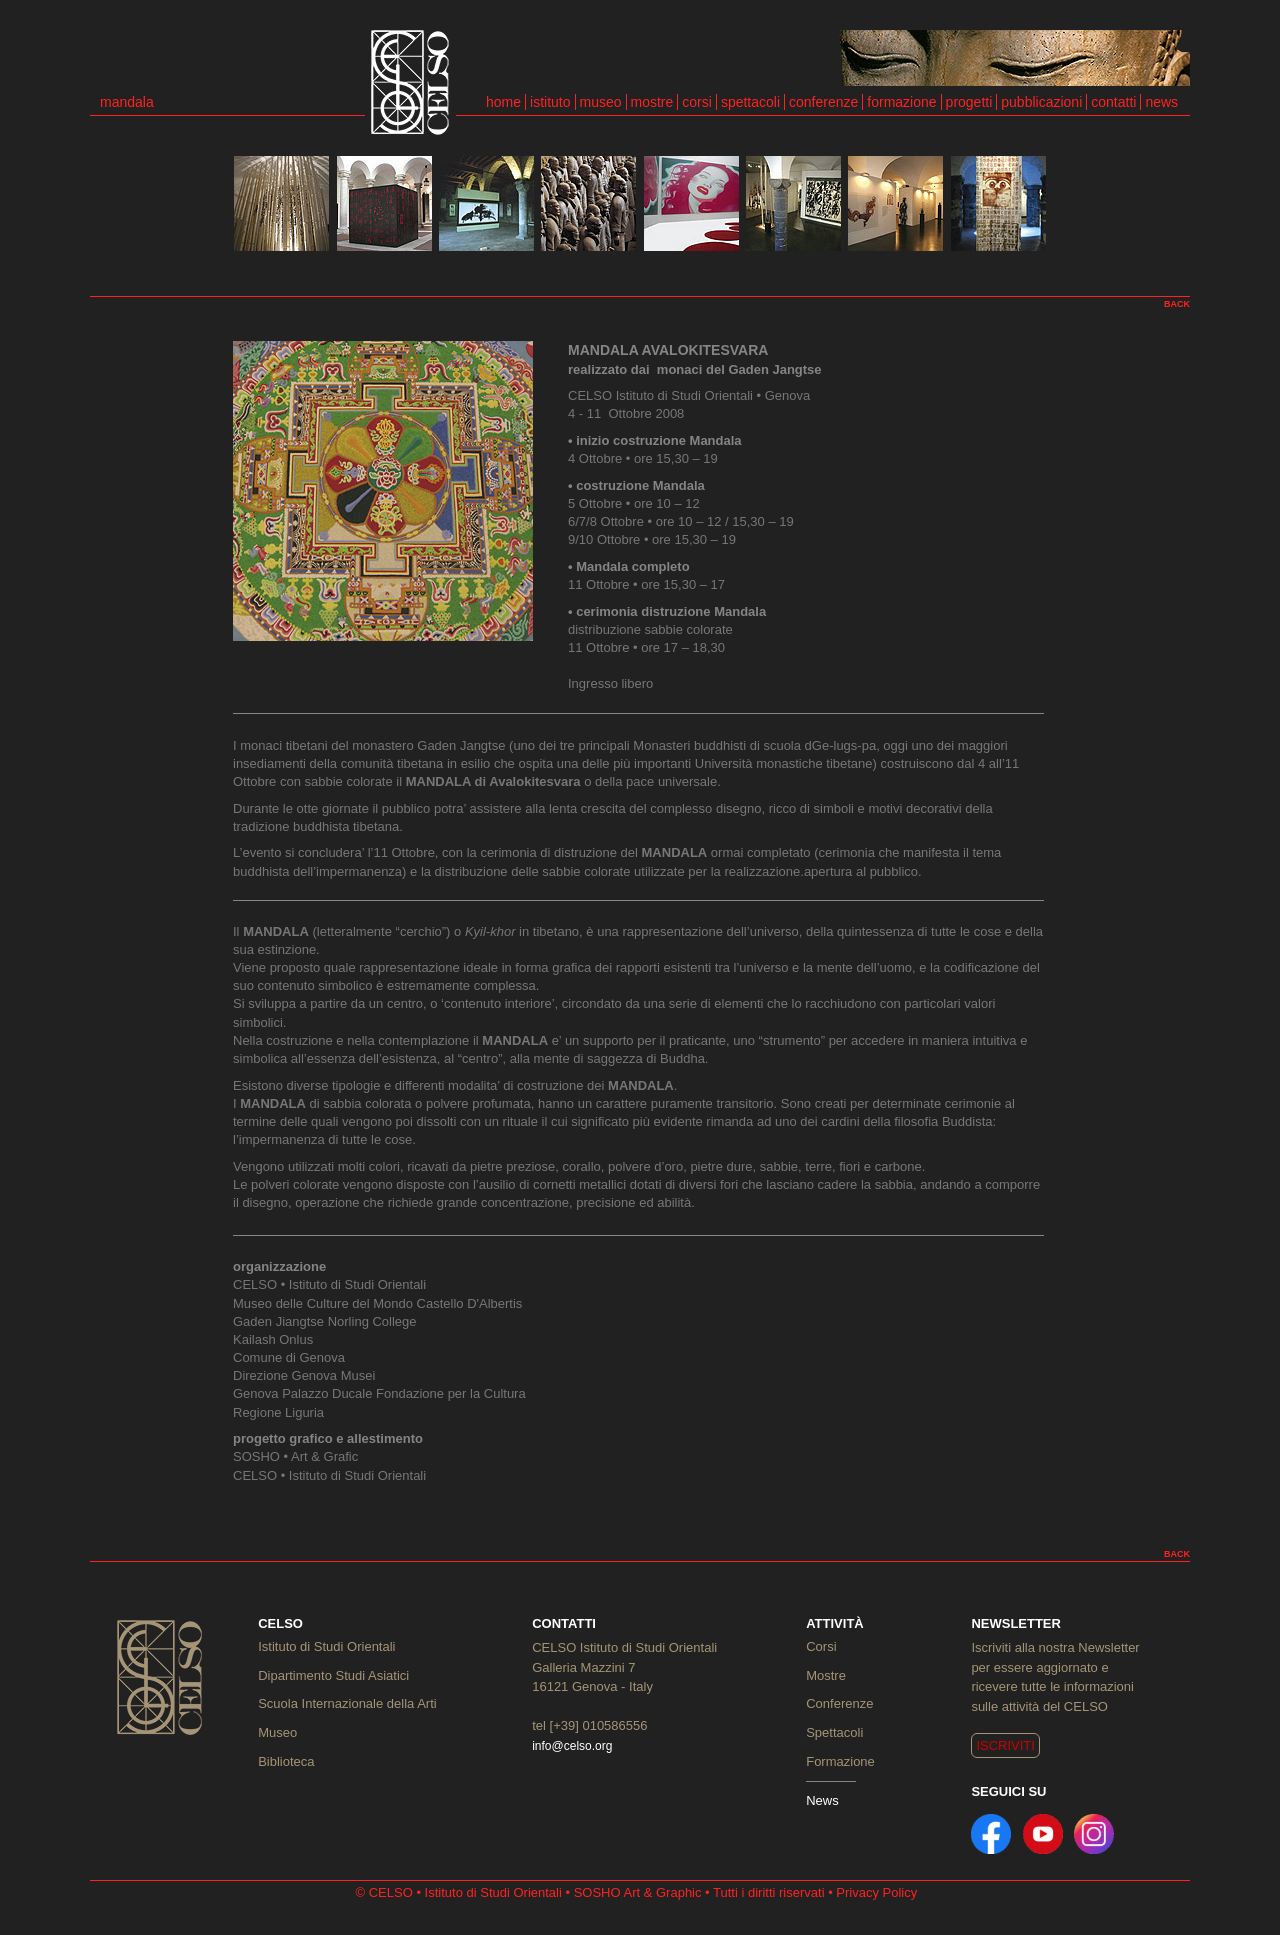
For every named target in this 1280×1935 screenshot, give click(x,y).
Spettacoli (834, 1732)
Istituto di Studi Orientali (326, 1646)
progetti (969, 102)
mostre (652, 102)
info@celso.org (572, 1746)
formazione (901, 102)
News (822, 1800)
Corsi (821, 1646)
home (503, 102)
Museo (277, 1732)
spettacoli (750, 102)
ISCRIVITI (1005, 1745)
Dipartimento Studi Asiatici (333, 1675)
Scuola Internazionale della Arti (347, 1703)
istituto (550, 102)
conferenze (823, 102)
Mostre (826, 1675)
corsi (697, 102)
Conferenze (839, 1703)
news (1161, 102)
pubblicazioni (1041, 102)
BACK (1177, 304)
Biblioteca (286, 1761)
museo (601, 102)
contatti (1113, 102)
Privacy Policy (876, 1892)
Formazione (840, 1761)
